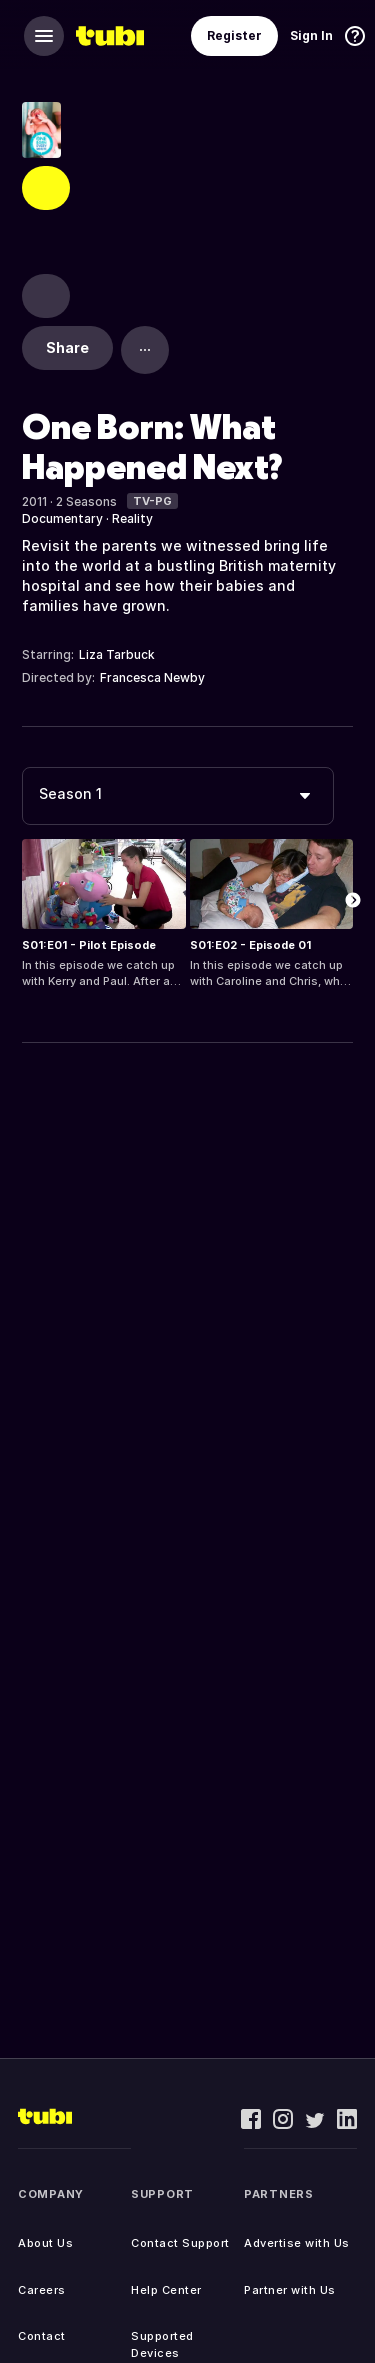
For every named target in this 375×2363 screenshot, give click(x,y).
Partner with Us (290, 2290)
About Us (45, 2243)
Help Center (166, 2290)
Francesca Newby (152, 677)
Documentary (62, 518)
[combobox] (178, 796)
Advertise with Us (297, 2243)
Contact (42, 2336)
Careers (42, 2290)
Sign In (311, 35)
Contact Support (180, 2243)
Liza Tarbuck (117, 654)
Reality (132, 518)
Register (234, 35)
